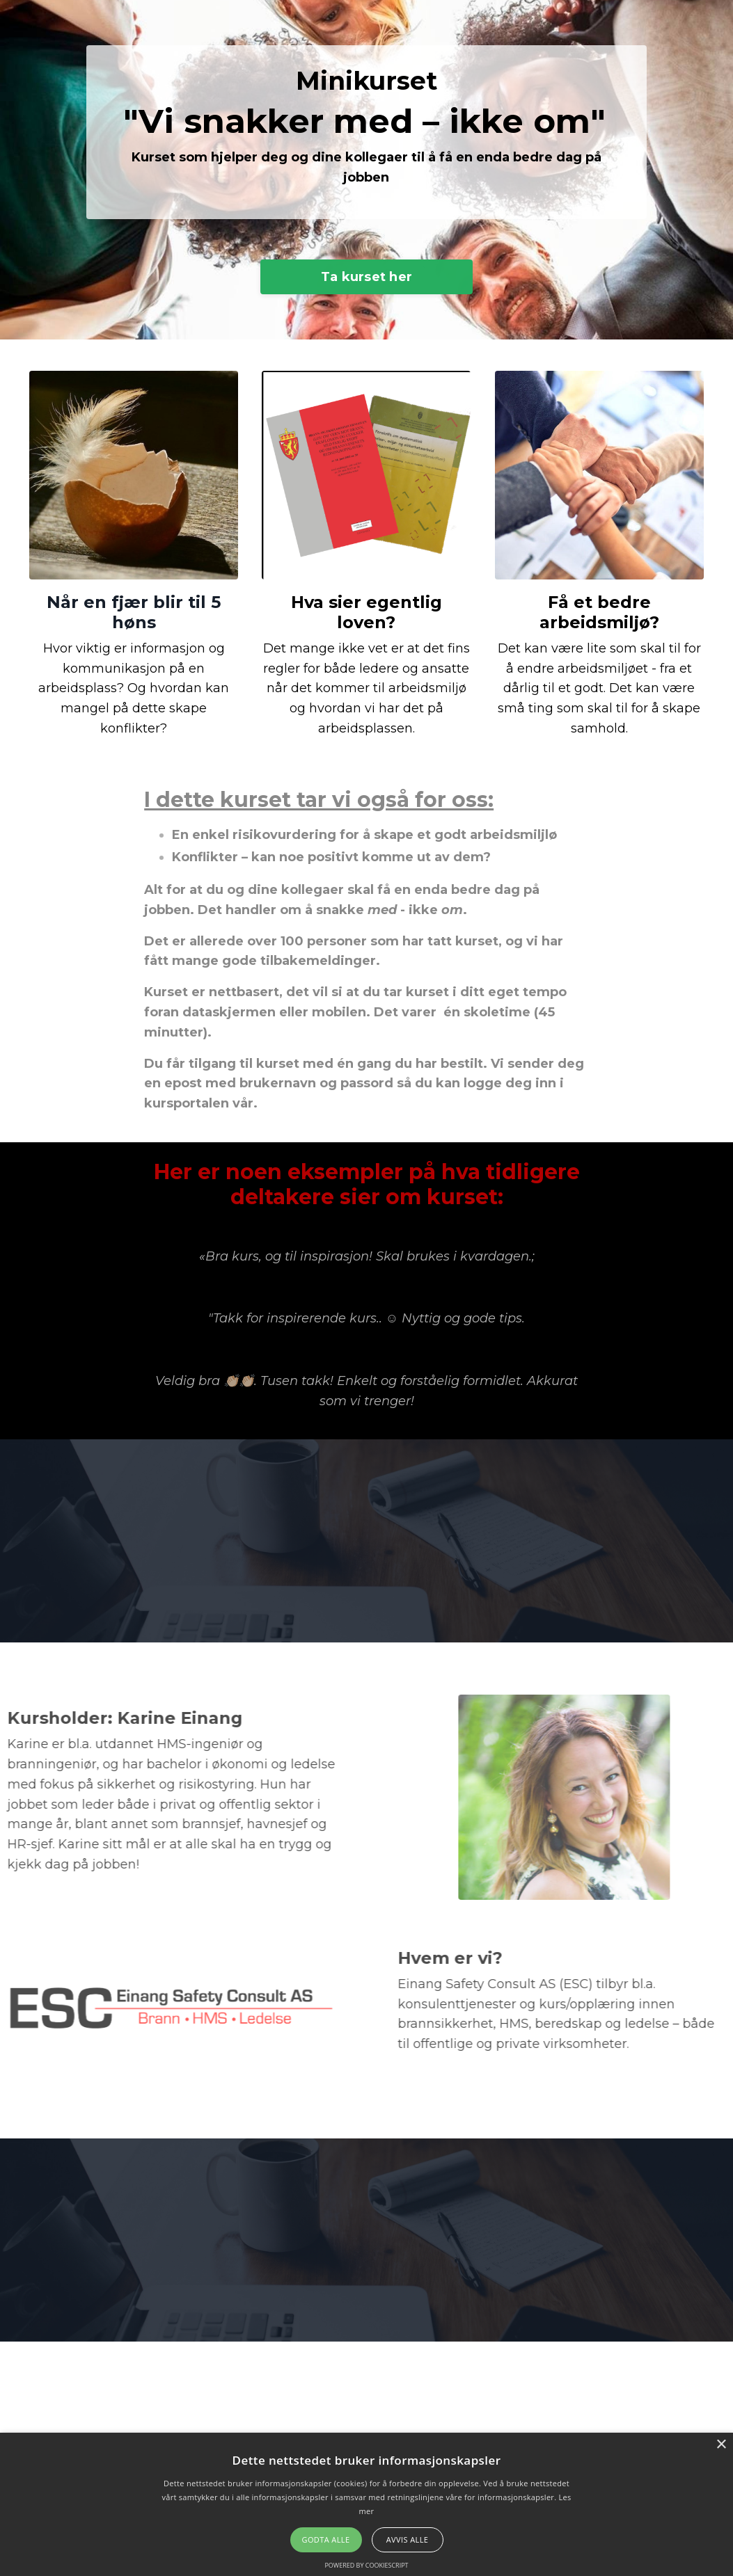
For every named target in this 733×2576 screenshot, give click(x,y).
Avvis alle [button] (407, 2539)
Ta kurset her (366, 286)
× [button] (721, 2445)
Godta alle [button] (326, 2539)
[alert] (366, 2504)
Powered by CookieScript (366, 2565)
